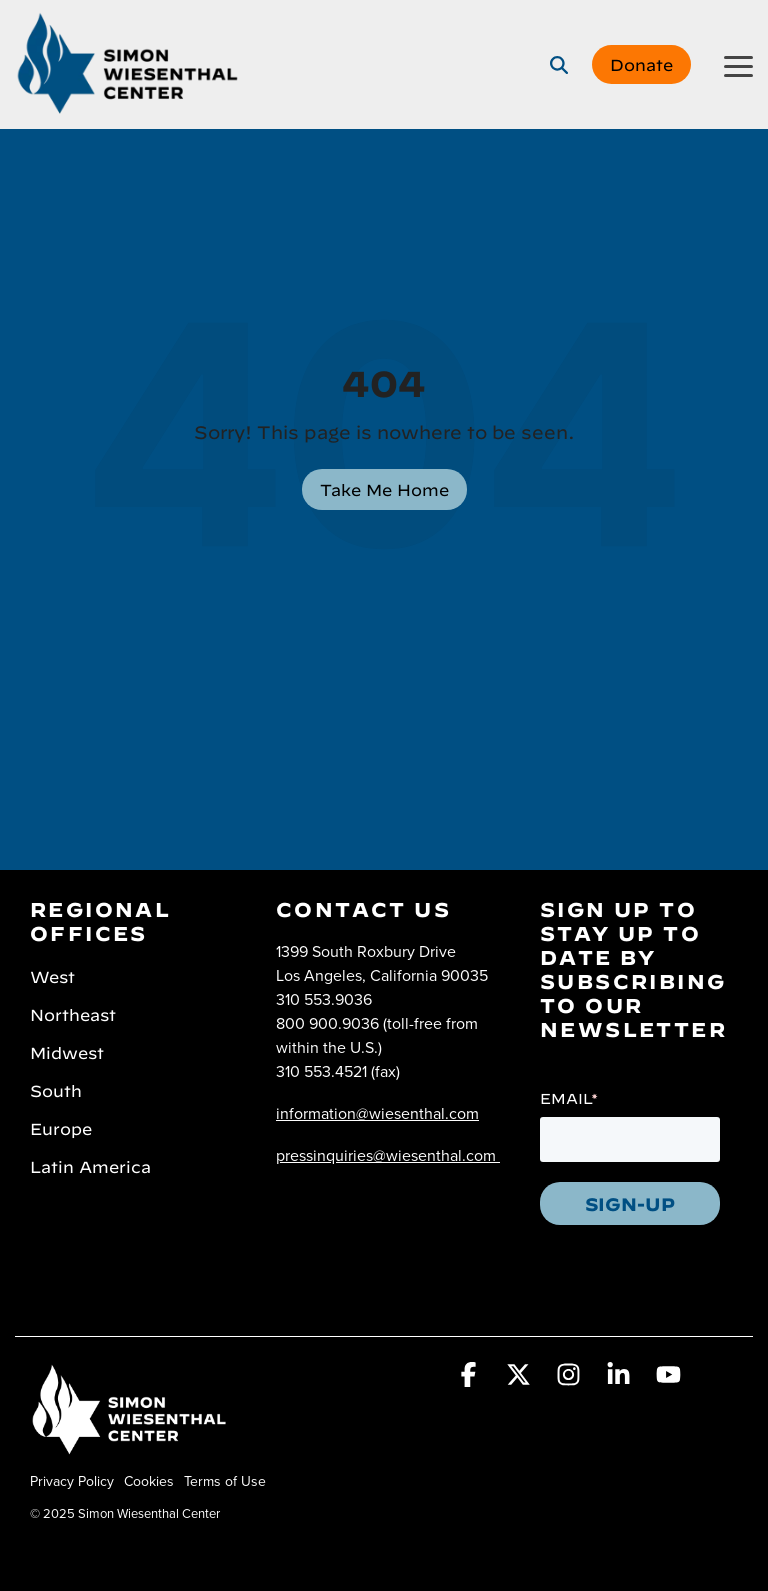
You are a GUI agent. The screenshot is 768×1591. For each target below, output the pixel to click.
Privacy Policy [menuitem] (72, 1481)
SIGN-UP (630, 1202)
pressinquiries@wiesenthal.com (386, 1155)
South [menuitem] (56, 1089)
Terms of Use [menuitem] (225, 1481)
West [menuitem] (52, 975)
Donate (641, 63)
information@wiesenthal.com (377, 1113)
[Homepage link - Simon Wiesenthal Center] (130, 1447)
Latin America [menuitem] (90, 1165)
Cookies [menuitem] (149, 1481)
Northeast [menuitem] (73, 1013)
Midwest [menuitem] (67, 1051)
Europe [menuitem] (61, 1127)
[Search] (559, 65)
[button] (738, 65)
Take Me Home (384, 488)
